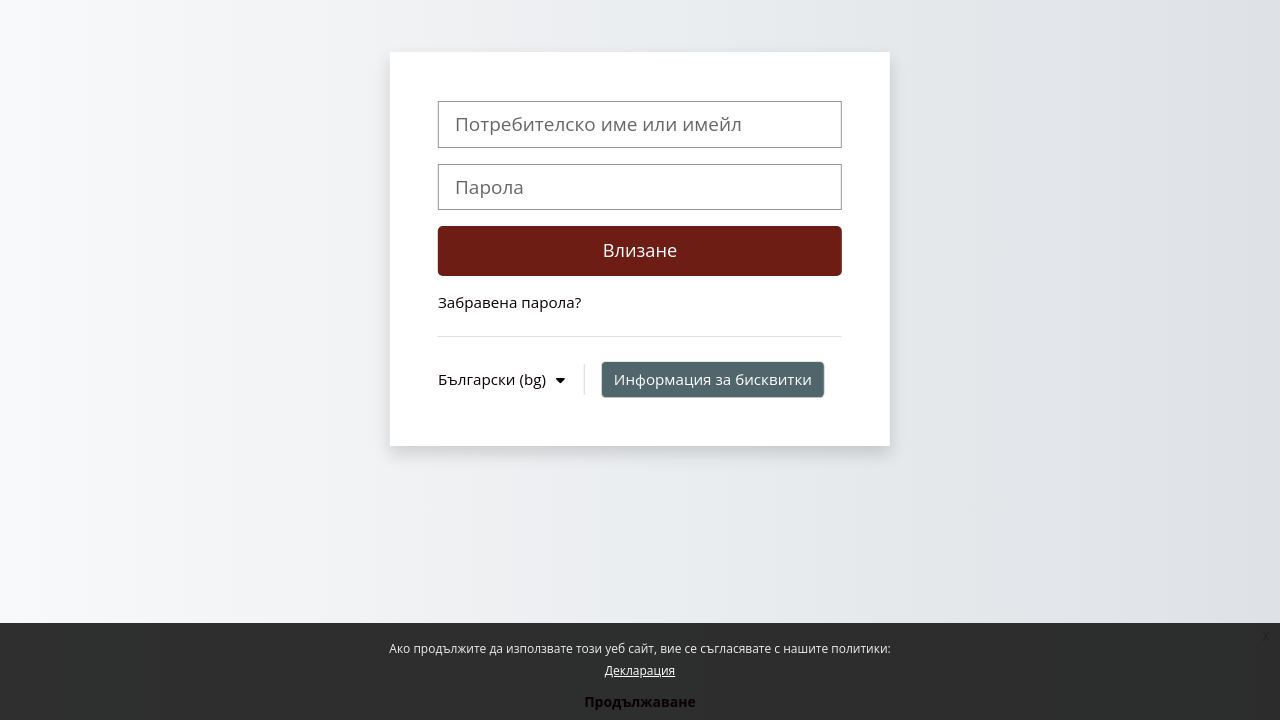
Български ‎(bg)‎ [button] (494, 379)
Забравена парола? (509, 302)
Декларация (640, 670)
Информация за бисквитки (713, 379)
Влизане (640, 250)
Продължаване (640, 701)
